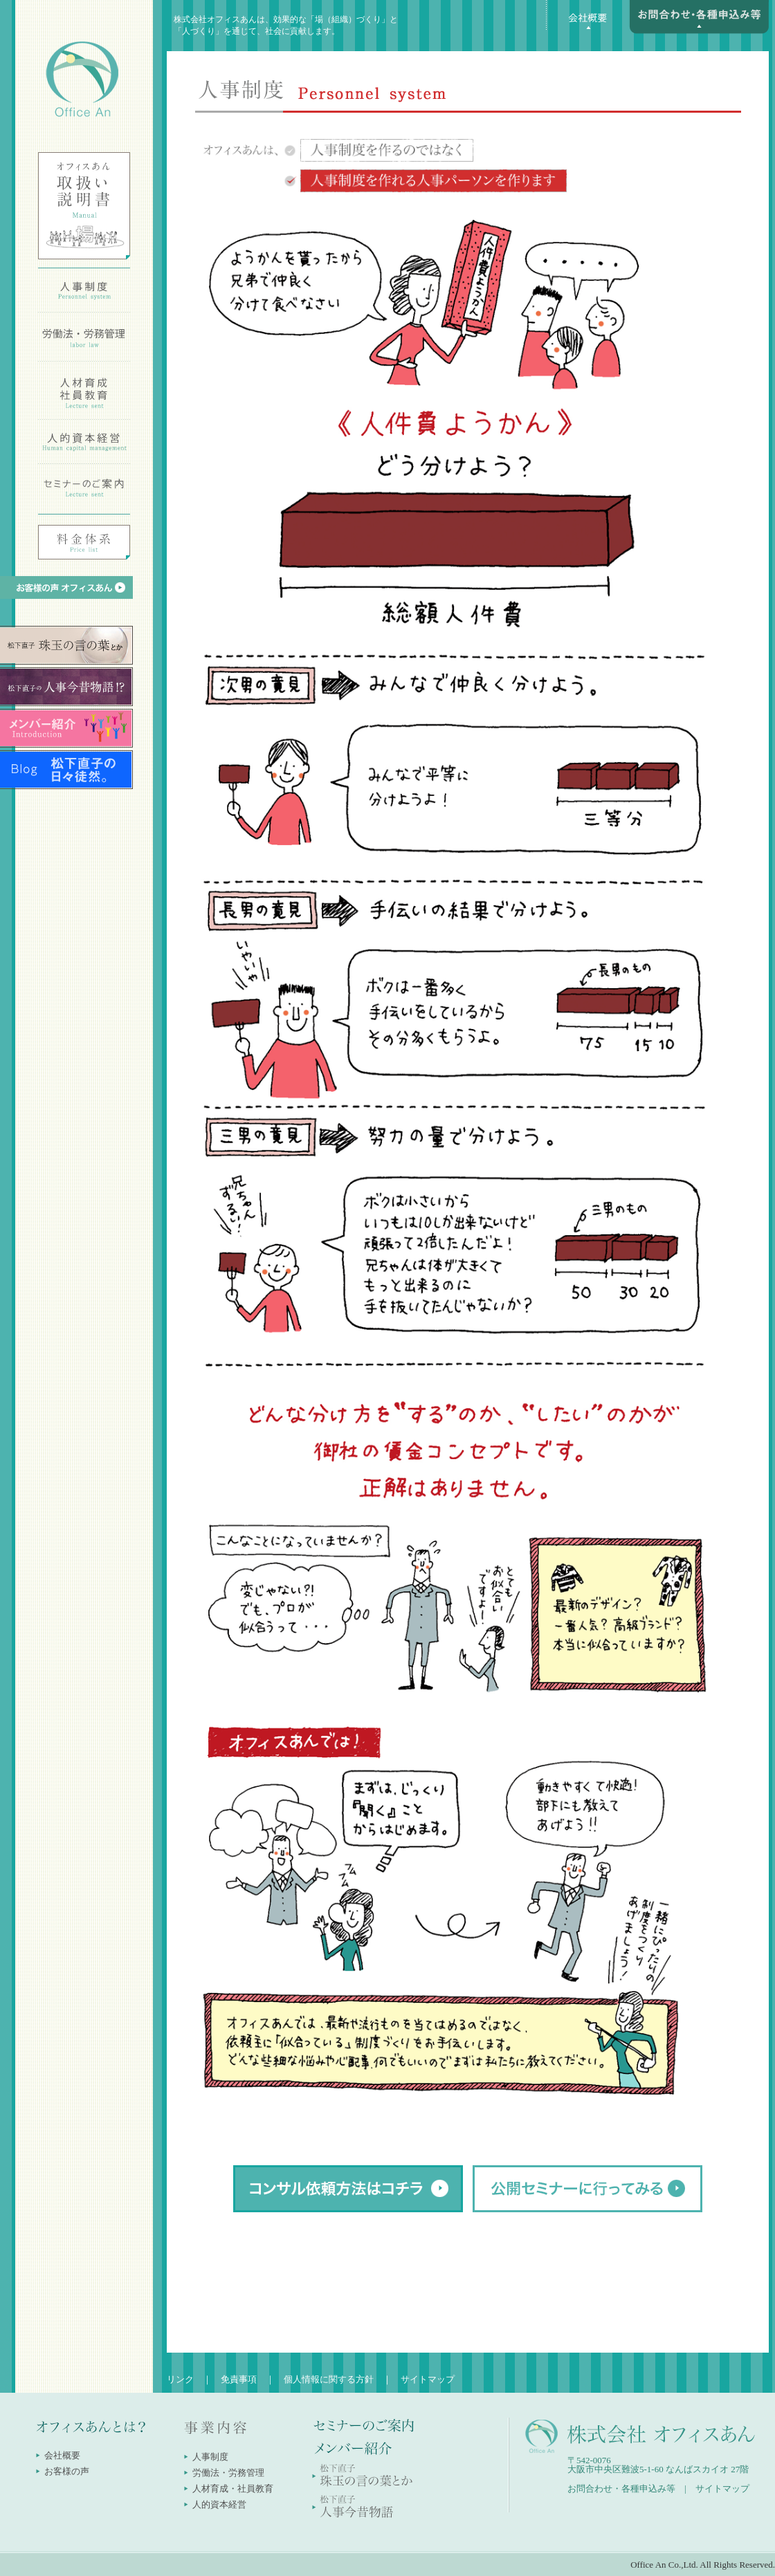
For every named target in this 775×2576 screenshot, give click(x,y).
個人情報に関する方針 (329, 2379)
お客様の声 (66, 2471)
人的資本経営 (219, 2504)
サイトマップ (428, 2379)
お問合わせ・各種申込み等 (621, 2488)
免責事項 (239, 2379)
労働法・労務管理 (228, 2472)
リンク (180, 2379)
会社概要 (62, 2455)
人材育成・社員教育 (232, 2488)
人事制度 (210, 2457)
